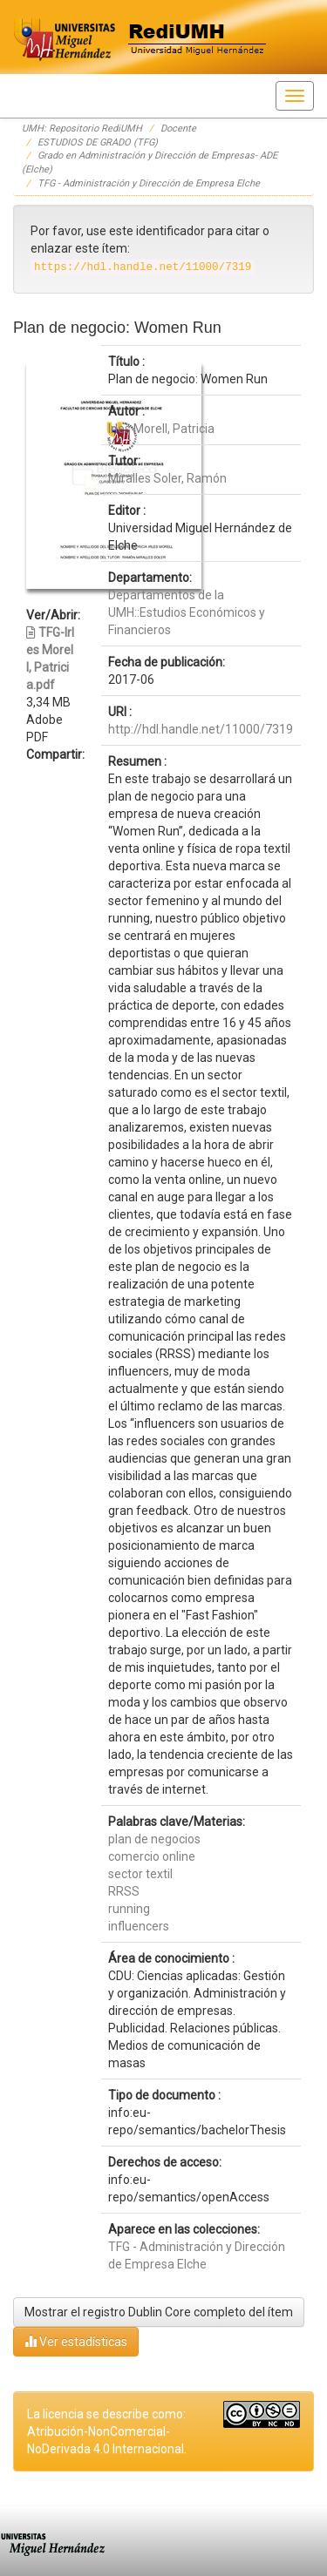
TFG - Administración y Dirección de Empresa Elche (148, 183)
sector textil (140, 1874)
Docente (178, 128)
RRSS (124, 1891)
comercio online (151, 1856)
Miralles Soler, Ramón (167, 478)
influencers (138, 1926)
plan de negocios (154, 1839)
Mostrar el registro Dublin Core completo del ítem (158, 2312)
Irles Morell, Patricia (161, 429)
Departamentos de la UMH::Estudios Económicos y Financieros (186, 612)
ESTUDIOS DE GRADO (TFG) (97, 142)
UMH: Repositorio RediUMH (82, 128)
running (129, 1909)
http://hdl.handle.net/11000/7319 (200, 729)
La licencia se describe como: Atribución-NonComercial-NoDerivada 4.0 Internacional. (107, 2431)
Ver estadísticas (75, 2341)
